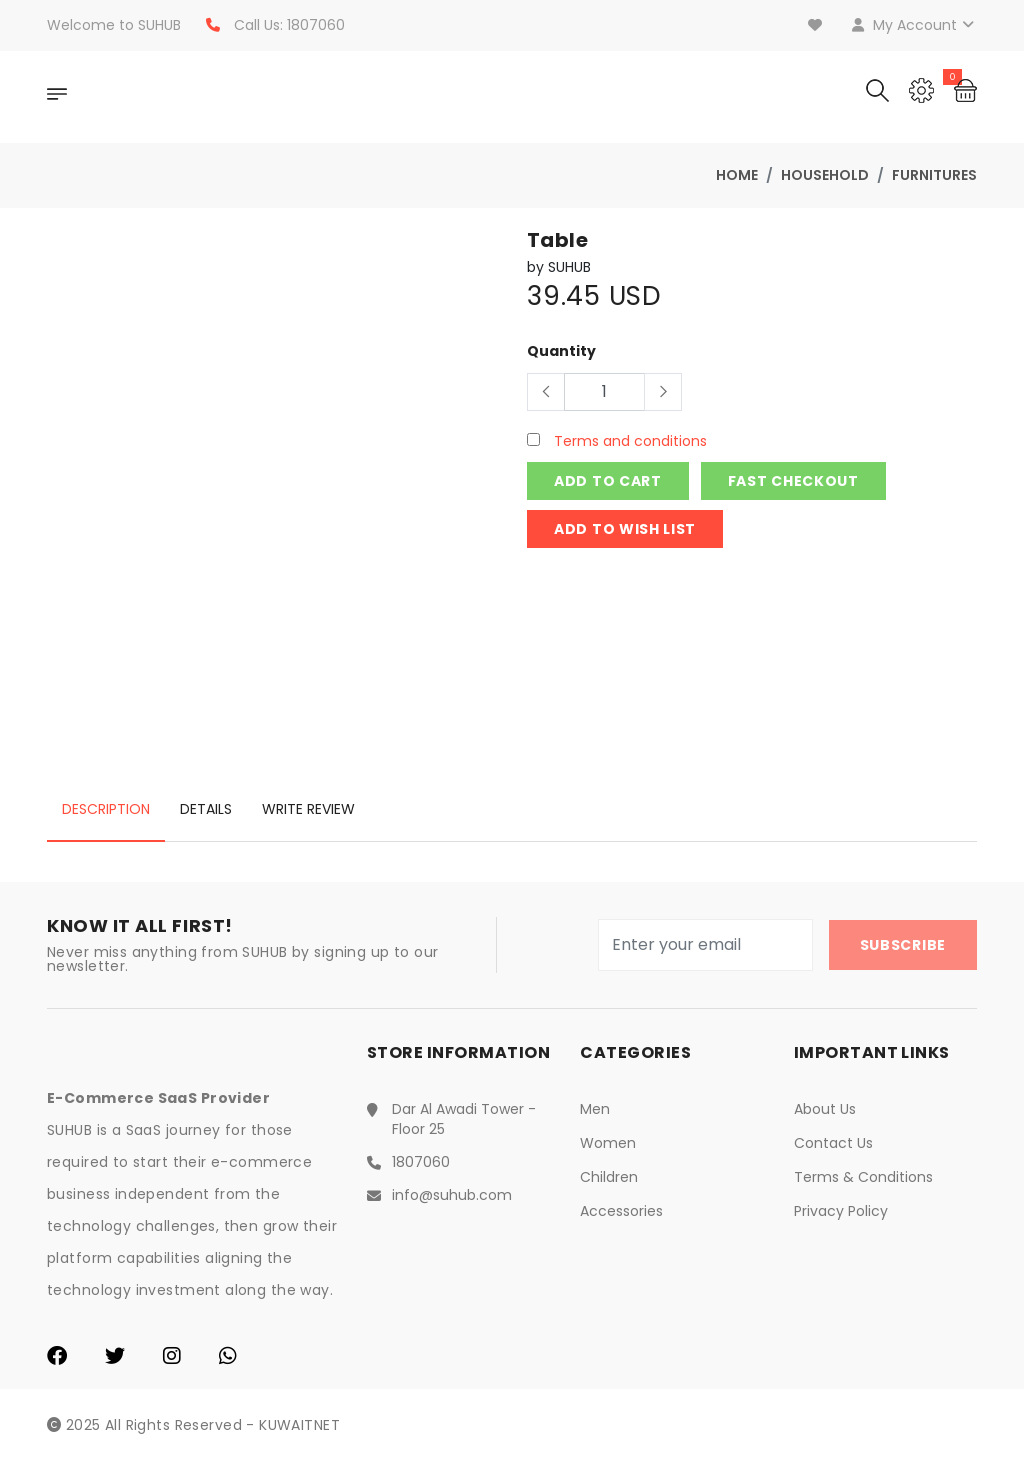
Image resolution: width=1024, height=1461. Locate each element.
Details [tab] (206, 809)
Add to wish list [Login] (625, 529)
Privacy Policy (841, 1211)
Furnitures (934, 175)
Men (595, 1109)
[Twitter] (115, 1358)
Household (825, 175)
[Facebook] (57, 1358)
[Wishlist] (817, 25)
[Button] (546, 392)
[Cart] (965, 88)
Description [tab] (106, 809)
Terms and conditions (628, 441)
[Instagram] (172, 1358)
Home (737, 175)
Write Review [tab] (308, 809)
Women (608, 1143)
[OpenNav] (57, 97)
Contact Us (833, 1143)
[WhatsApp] (228, 1358)
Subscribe (903, 945)
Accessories (621, 1211)
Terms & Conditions (863, 1177)
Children (609, 1177)
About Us (825, 1109)
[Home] (202, 97)
